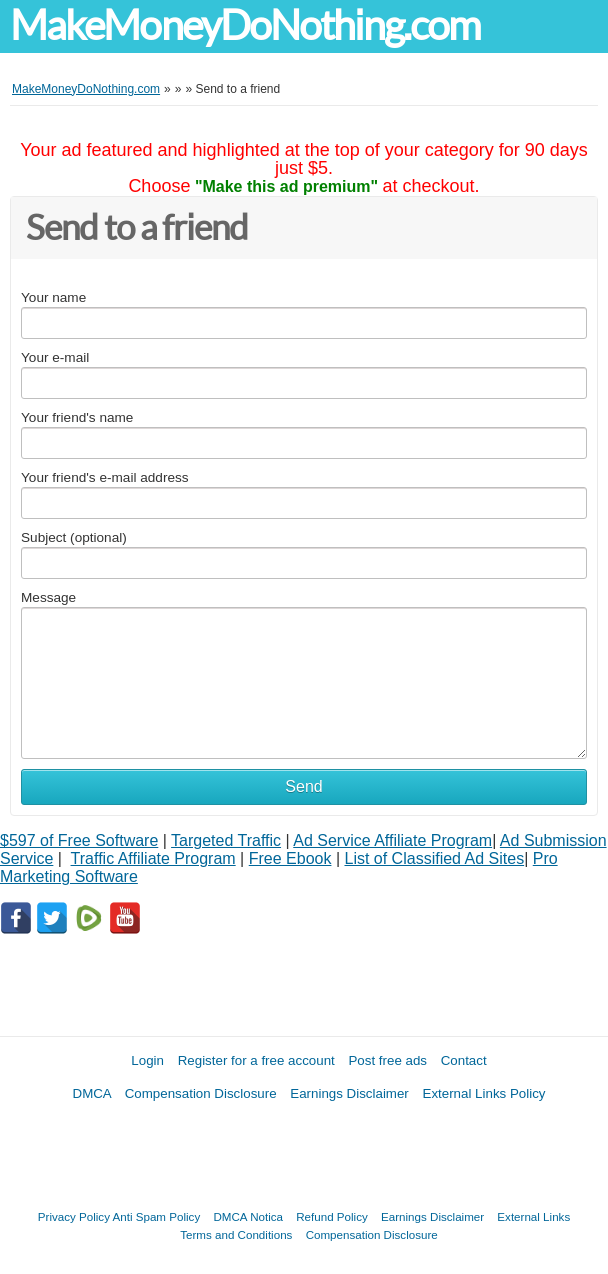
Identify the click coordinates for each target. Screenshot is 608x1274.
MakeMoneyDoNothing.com (245, 25)
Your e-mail (55, 357)
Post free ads (387, 1060)
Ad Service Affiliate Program (392, 840)
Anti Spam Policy (157, 1216)
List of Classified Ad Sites (434, 858)
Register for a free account (256, 1060)
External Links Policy (484, 1093)
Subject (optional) (74, 537)
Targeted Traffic (226, 840)
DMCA (92, 1093)
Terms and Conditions (236, 1234)
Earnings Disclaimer (349, 1093)
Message (48, 597)
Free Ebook (290, 858)
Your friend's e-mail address (105, 477)
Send (303, 786)
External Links (533, 1216)
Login (147, 1060)
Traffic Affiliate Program (153, 858)
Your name (53, 297)
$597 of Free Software (79, 840)
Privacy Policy (74, 1216)
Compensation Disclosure (201, 1093)
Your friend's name (77, 417)
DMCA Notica (248, 1216)
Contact (464, 1060)
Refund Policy (332, 1216)
